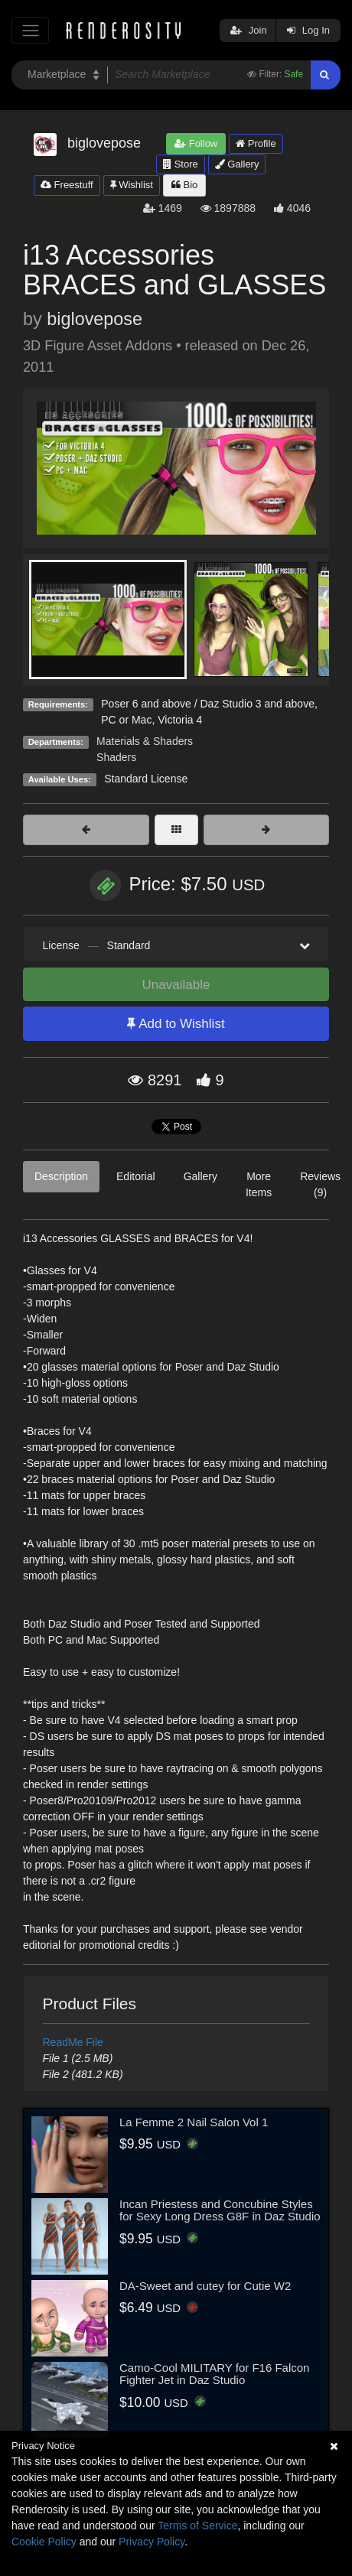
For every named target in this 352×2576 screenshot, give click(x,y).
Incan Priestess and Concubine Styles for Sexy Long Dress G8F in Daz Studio (220, 2210)
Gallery (237, 164)
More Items (259, 1184)
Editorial (135, 1176)
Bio (184, 184)
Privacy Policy (151, 2541)
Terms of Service (197, 2525)
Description (61, 1176)
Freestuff (67, 184)
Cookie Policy (44, 2541)
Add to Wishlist (175, 1023)
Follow (195, 143)
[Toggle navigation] (30, 30)
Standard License (145, 778)
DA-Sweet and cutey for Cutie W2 (205, 2285)
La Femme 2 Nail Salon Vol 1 (193, 2122)
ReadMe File (73, 2042)
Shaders (116, 757)
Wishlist (131, 184)
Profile (255, 143)
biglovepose (94, 319)
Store (180, 164)
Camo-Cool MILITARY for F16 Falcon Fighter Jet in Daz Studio (214, 2374)
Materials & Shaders (144, 741)
